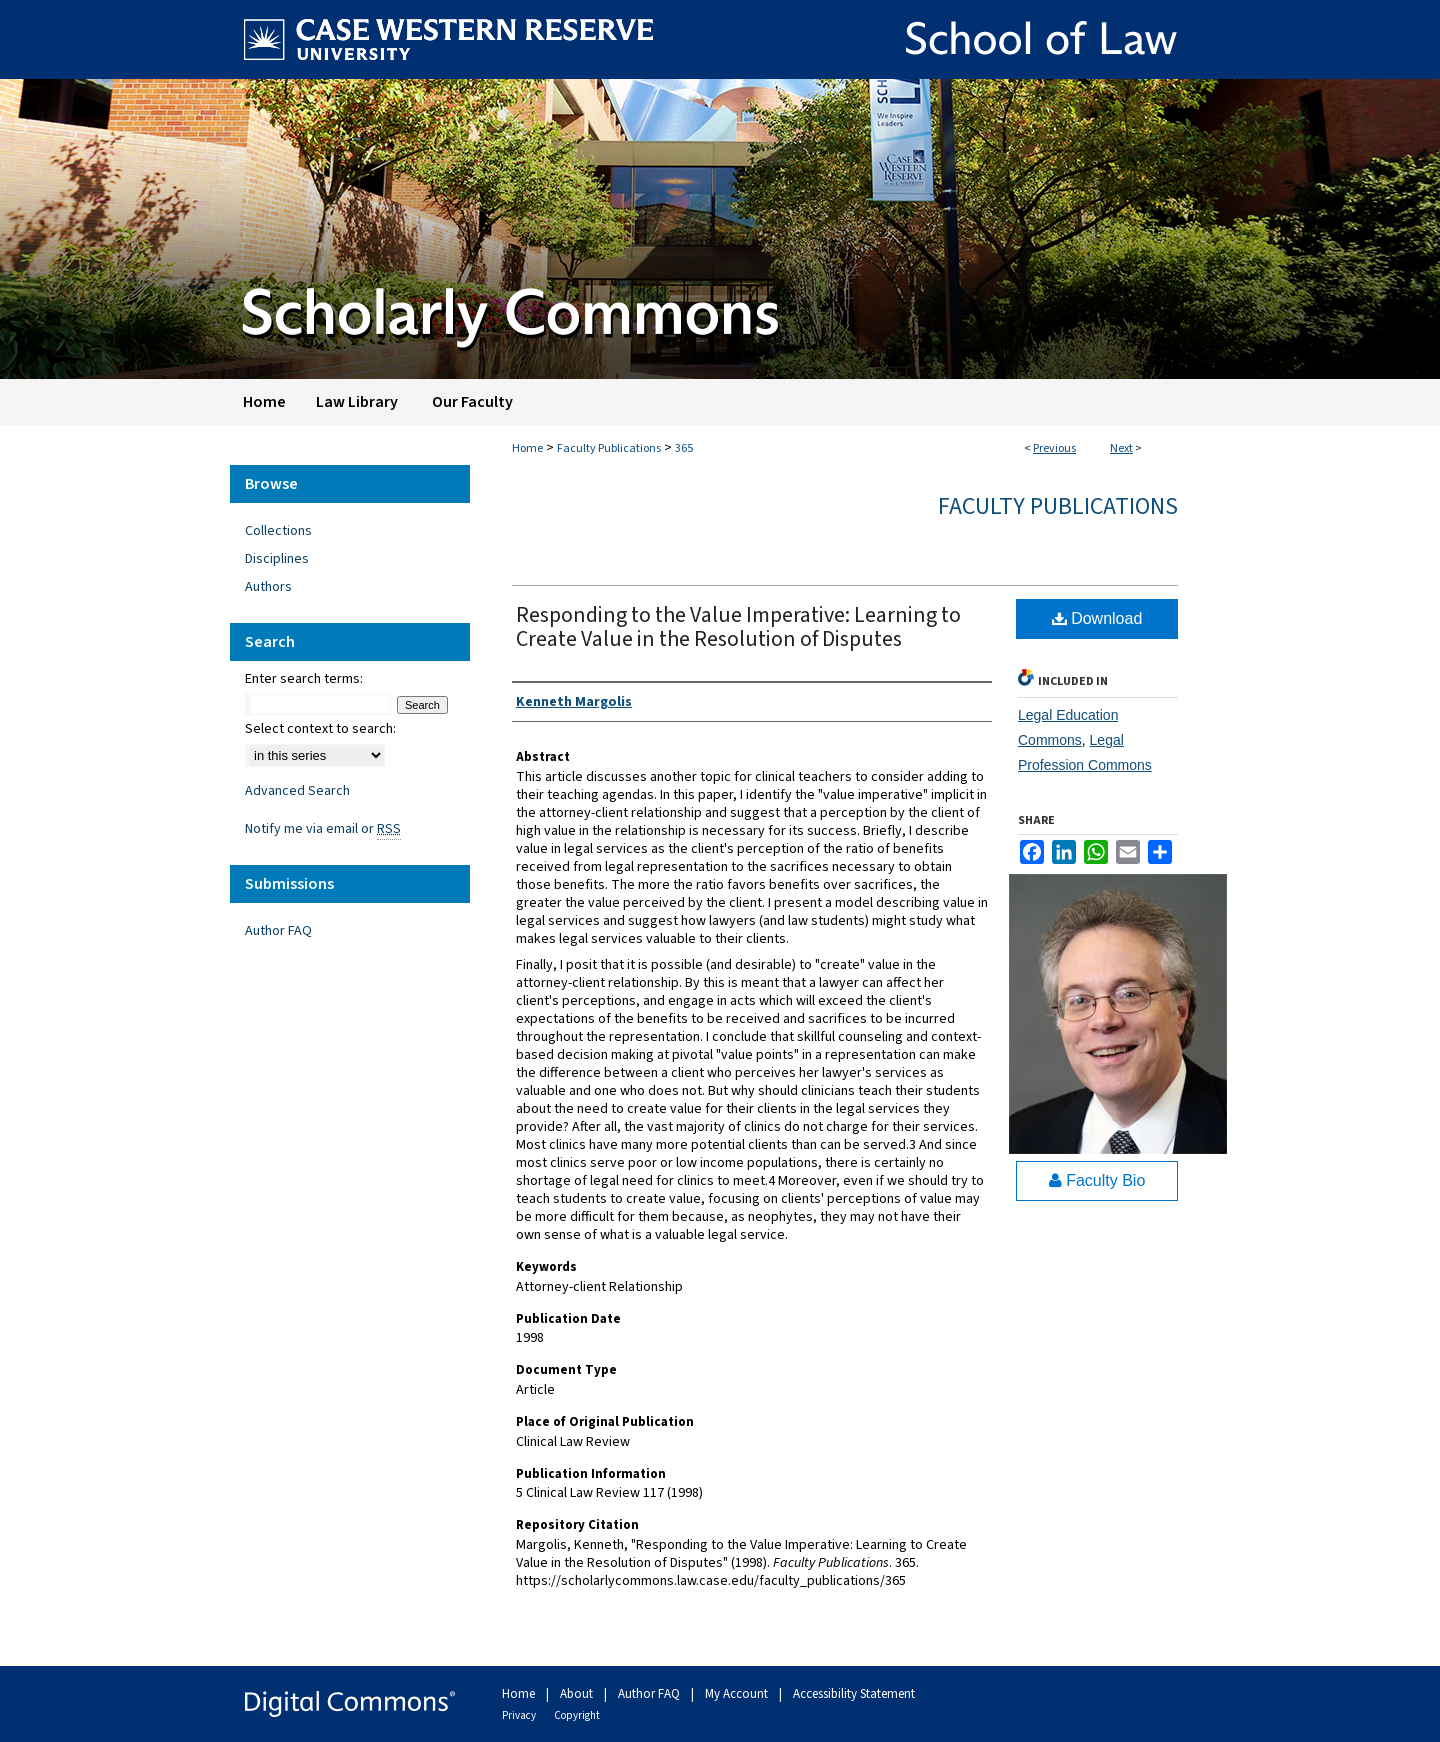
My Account (738, 1694)
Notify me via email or (323, 829)
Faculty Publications (609, 448)
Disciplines (277, 559)
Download (1097, 618)
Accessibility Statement (854, 1694)
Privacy (520, 1715)
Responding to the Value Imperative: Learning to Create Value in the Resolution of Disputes (738, 627)
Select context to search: (320, 729)
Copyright (577, 1715)
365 (684, 448)
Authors (268, 587)
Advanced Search (297, 791)
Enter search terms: (304, 679)
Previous (1054, 448)
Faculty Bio (1097, 1180)
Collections (278, 531)
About (578, 1694)
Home (527, 448)
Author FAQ (278, 931)
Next (1121, 448)
